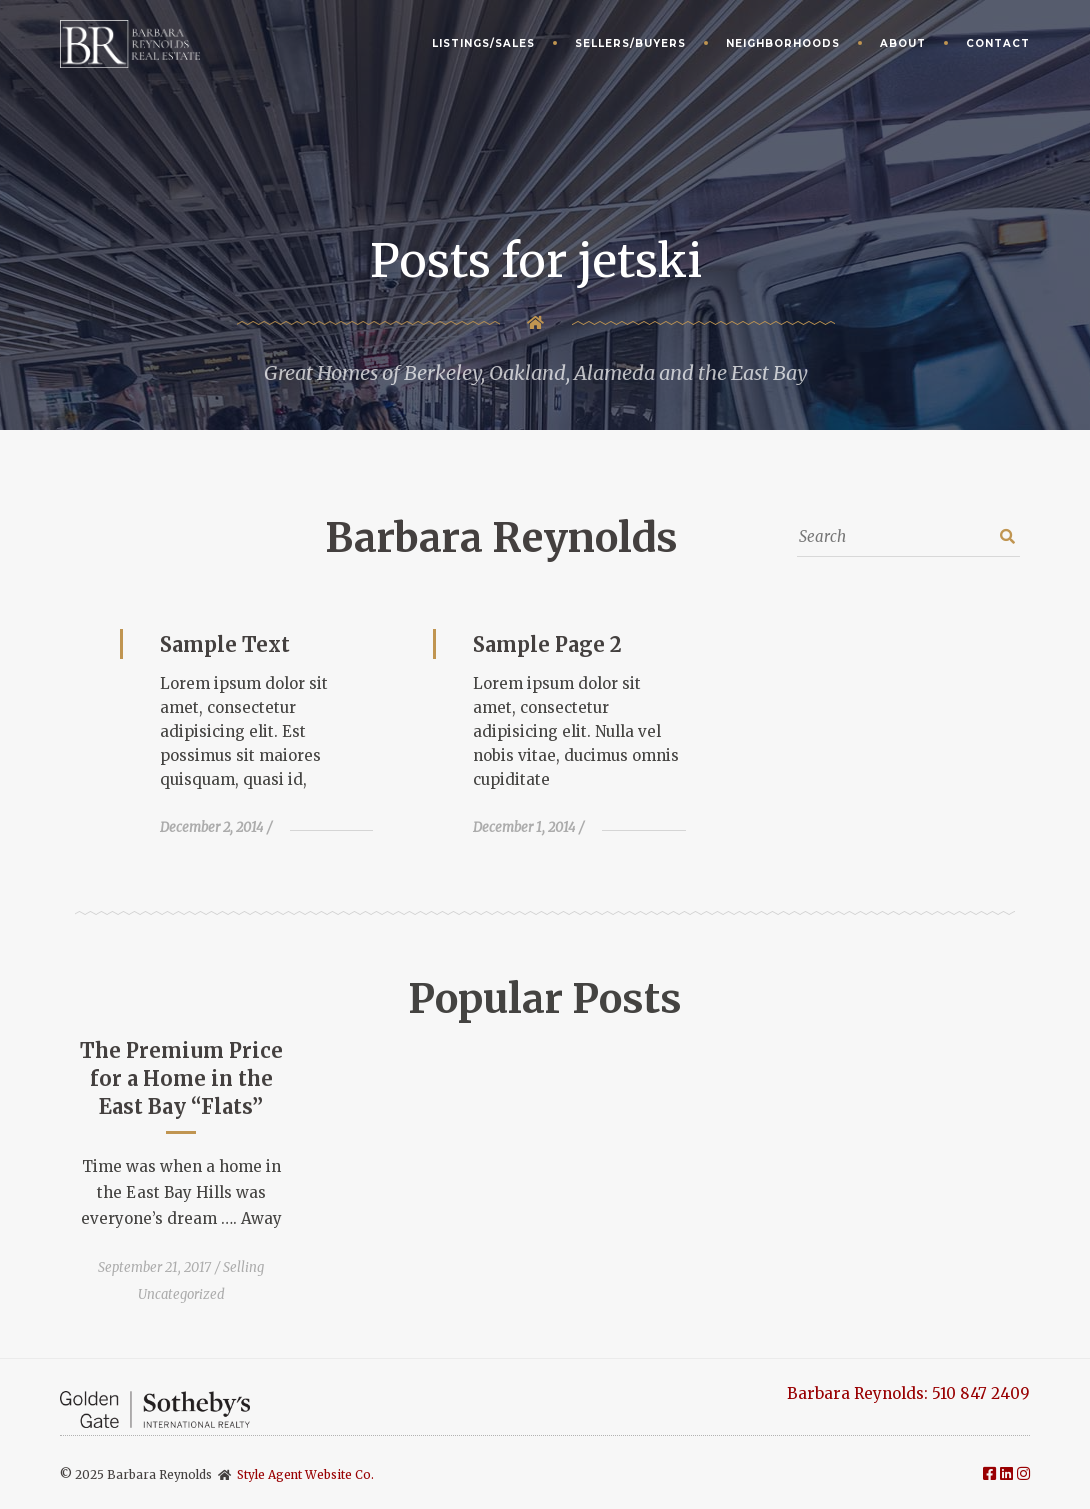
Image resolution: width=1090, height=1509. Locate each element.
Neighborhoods (783, 43)
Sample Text (225, 644)
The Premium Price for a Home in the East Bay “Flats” (181, 1078)
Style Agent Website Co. (305, 1474)
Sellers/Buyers (630, 43)
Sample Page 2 (547, 644)
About (903, 43)
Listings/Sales (483, 43)
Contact (998, 43)
